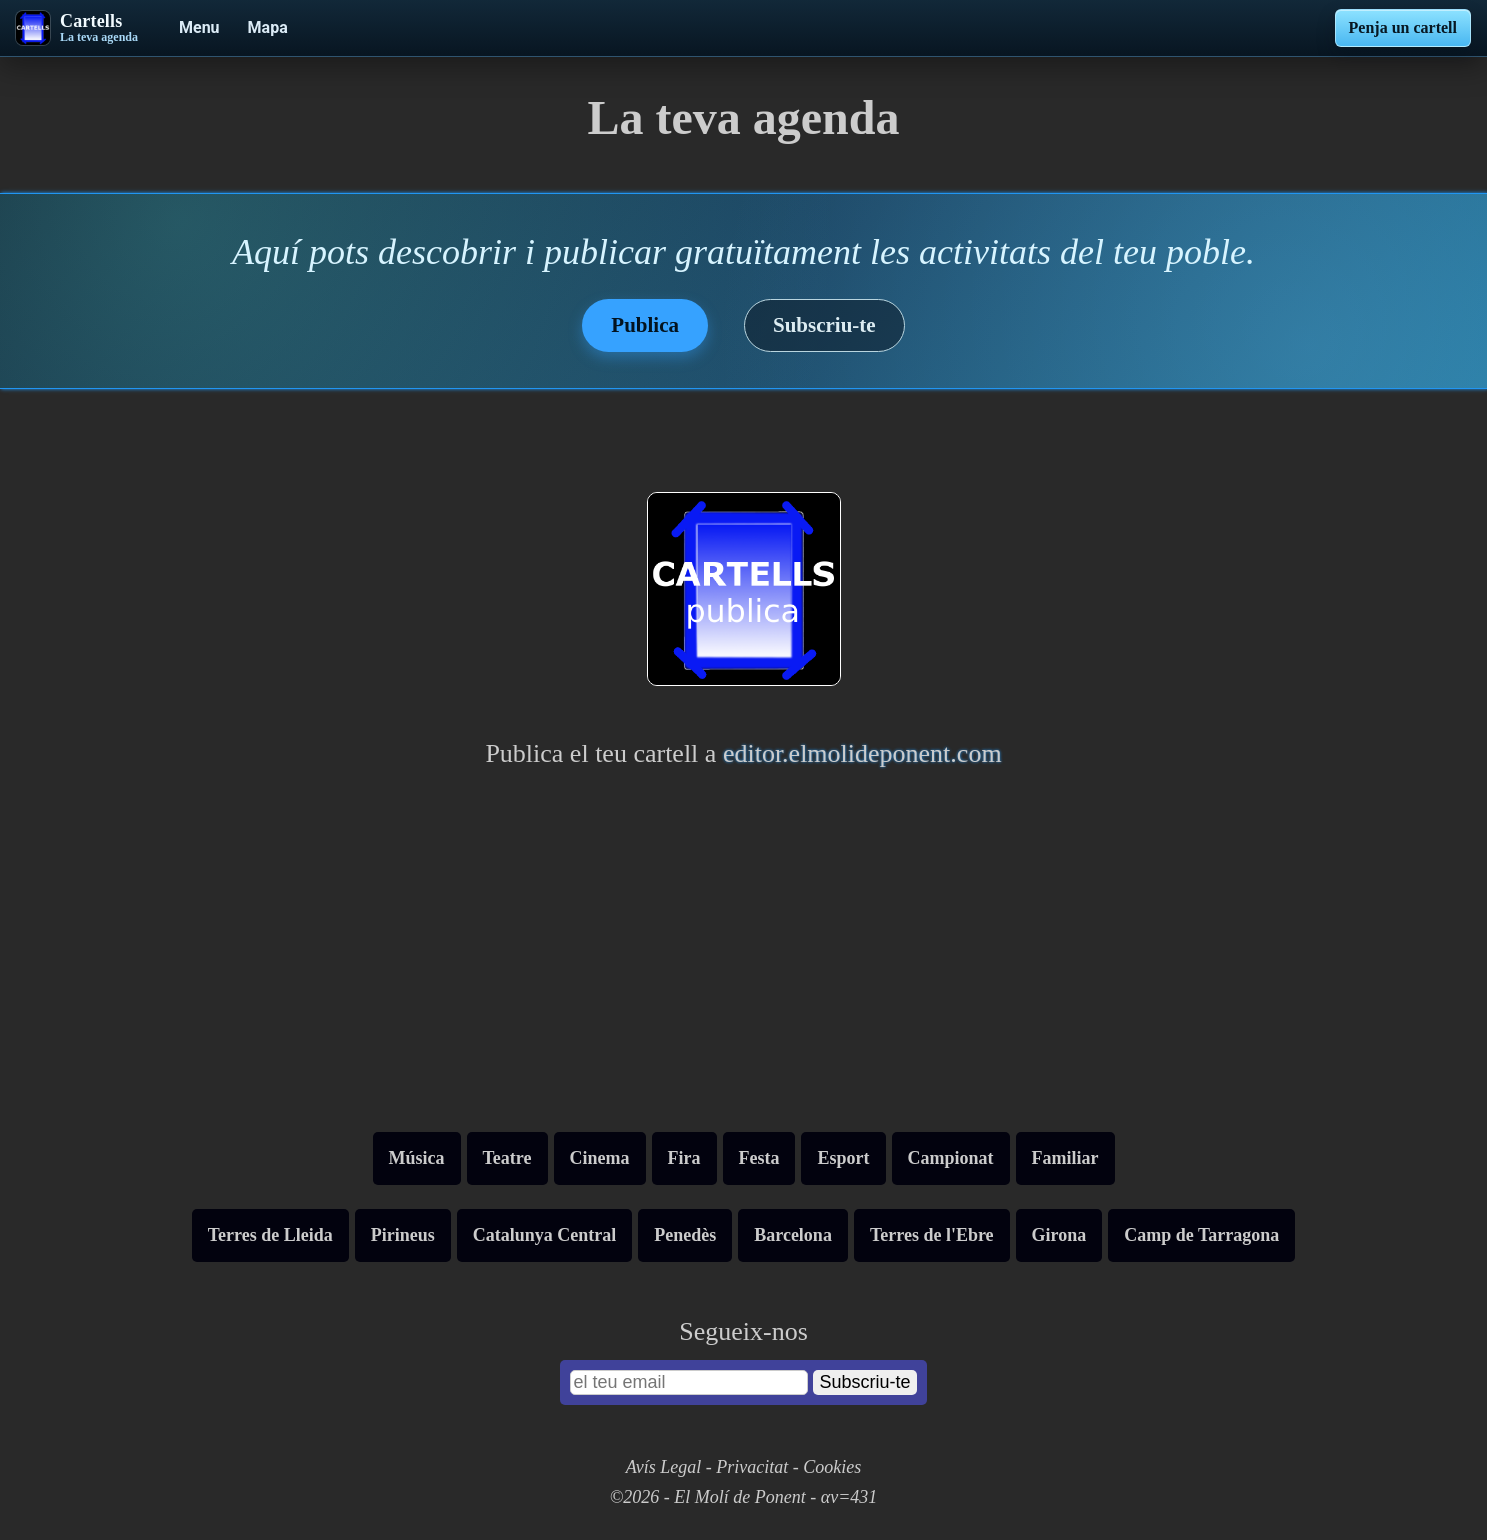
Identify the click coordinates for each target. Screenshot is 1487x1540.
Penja (1403, 27)
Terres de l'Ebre (932, 1235)
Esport (843, 1158)
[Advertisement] (744, 957)
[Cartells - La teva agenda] (77, 28)
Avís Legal (664, 1467)
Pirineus (403, 1235)
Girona (1059, 1235)
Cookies (832, 1467)
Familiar (1065, 1158)
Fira (684, 1158)
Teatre (507, 1158)
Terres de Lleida (270, 1235)
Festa (759, 1158)
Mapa (268, 27)
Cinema (600, 1158)
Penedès (685, 1235)
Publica (645, 325)
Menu (199, 27)
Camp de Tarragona (1201, 1235)
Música (417, 1158)
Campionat (951, 1158)
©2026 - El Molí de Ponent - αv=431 (744, 1497)
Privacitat (752, 1467)
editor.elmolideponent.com (862, 753)
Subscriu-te (824, 325)
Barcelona (793, 1235)
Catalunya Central (545, 1235)
